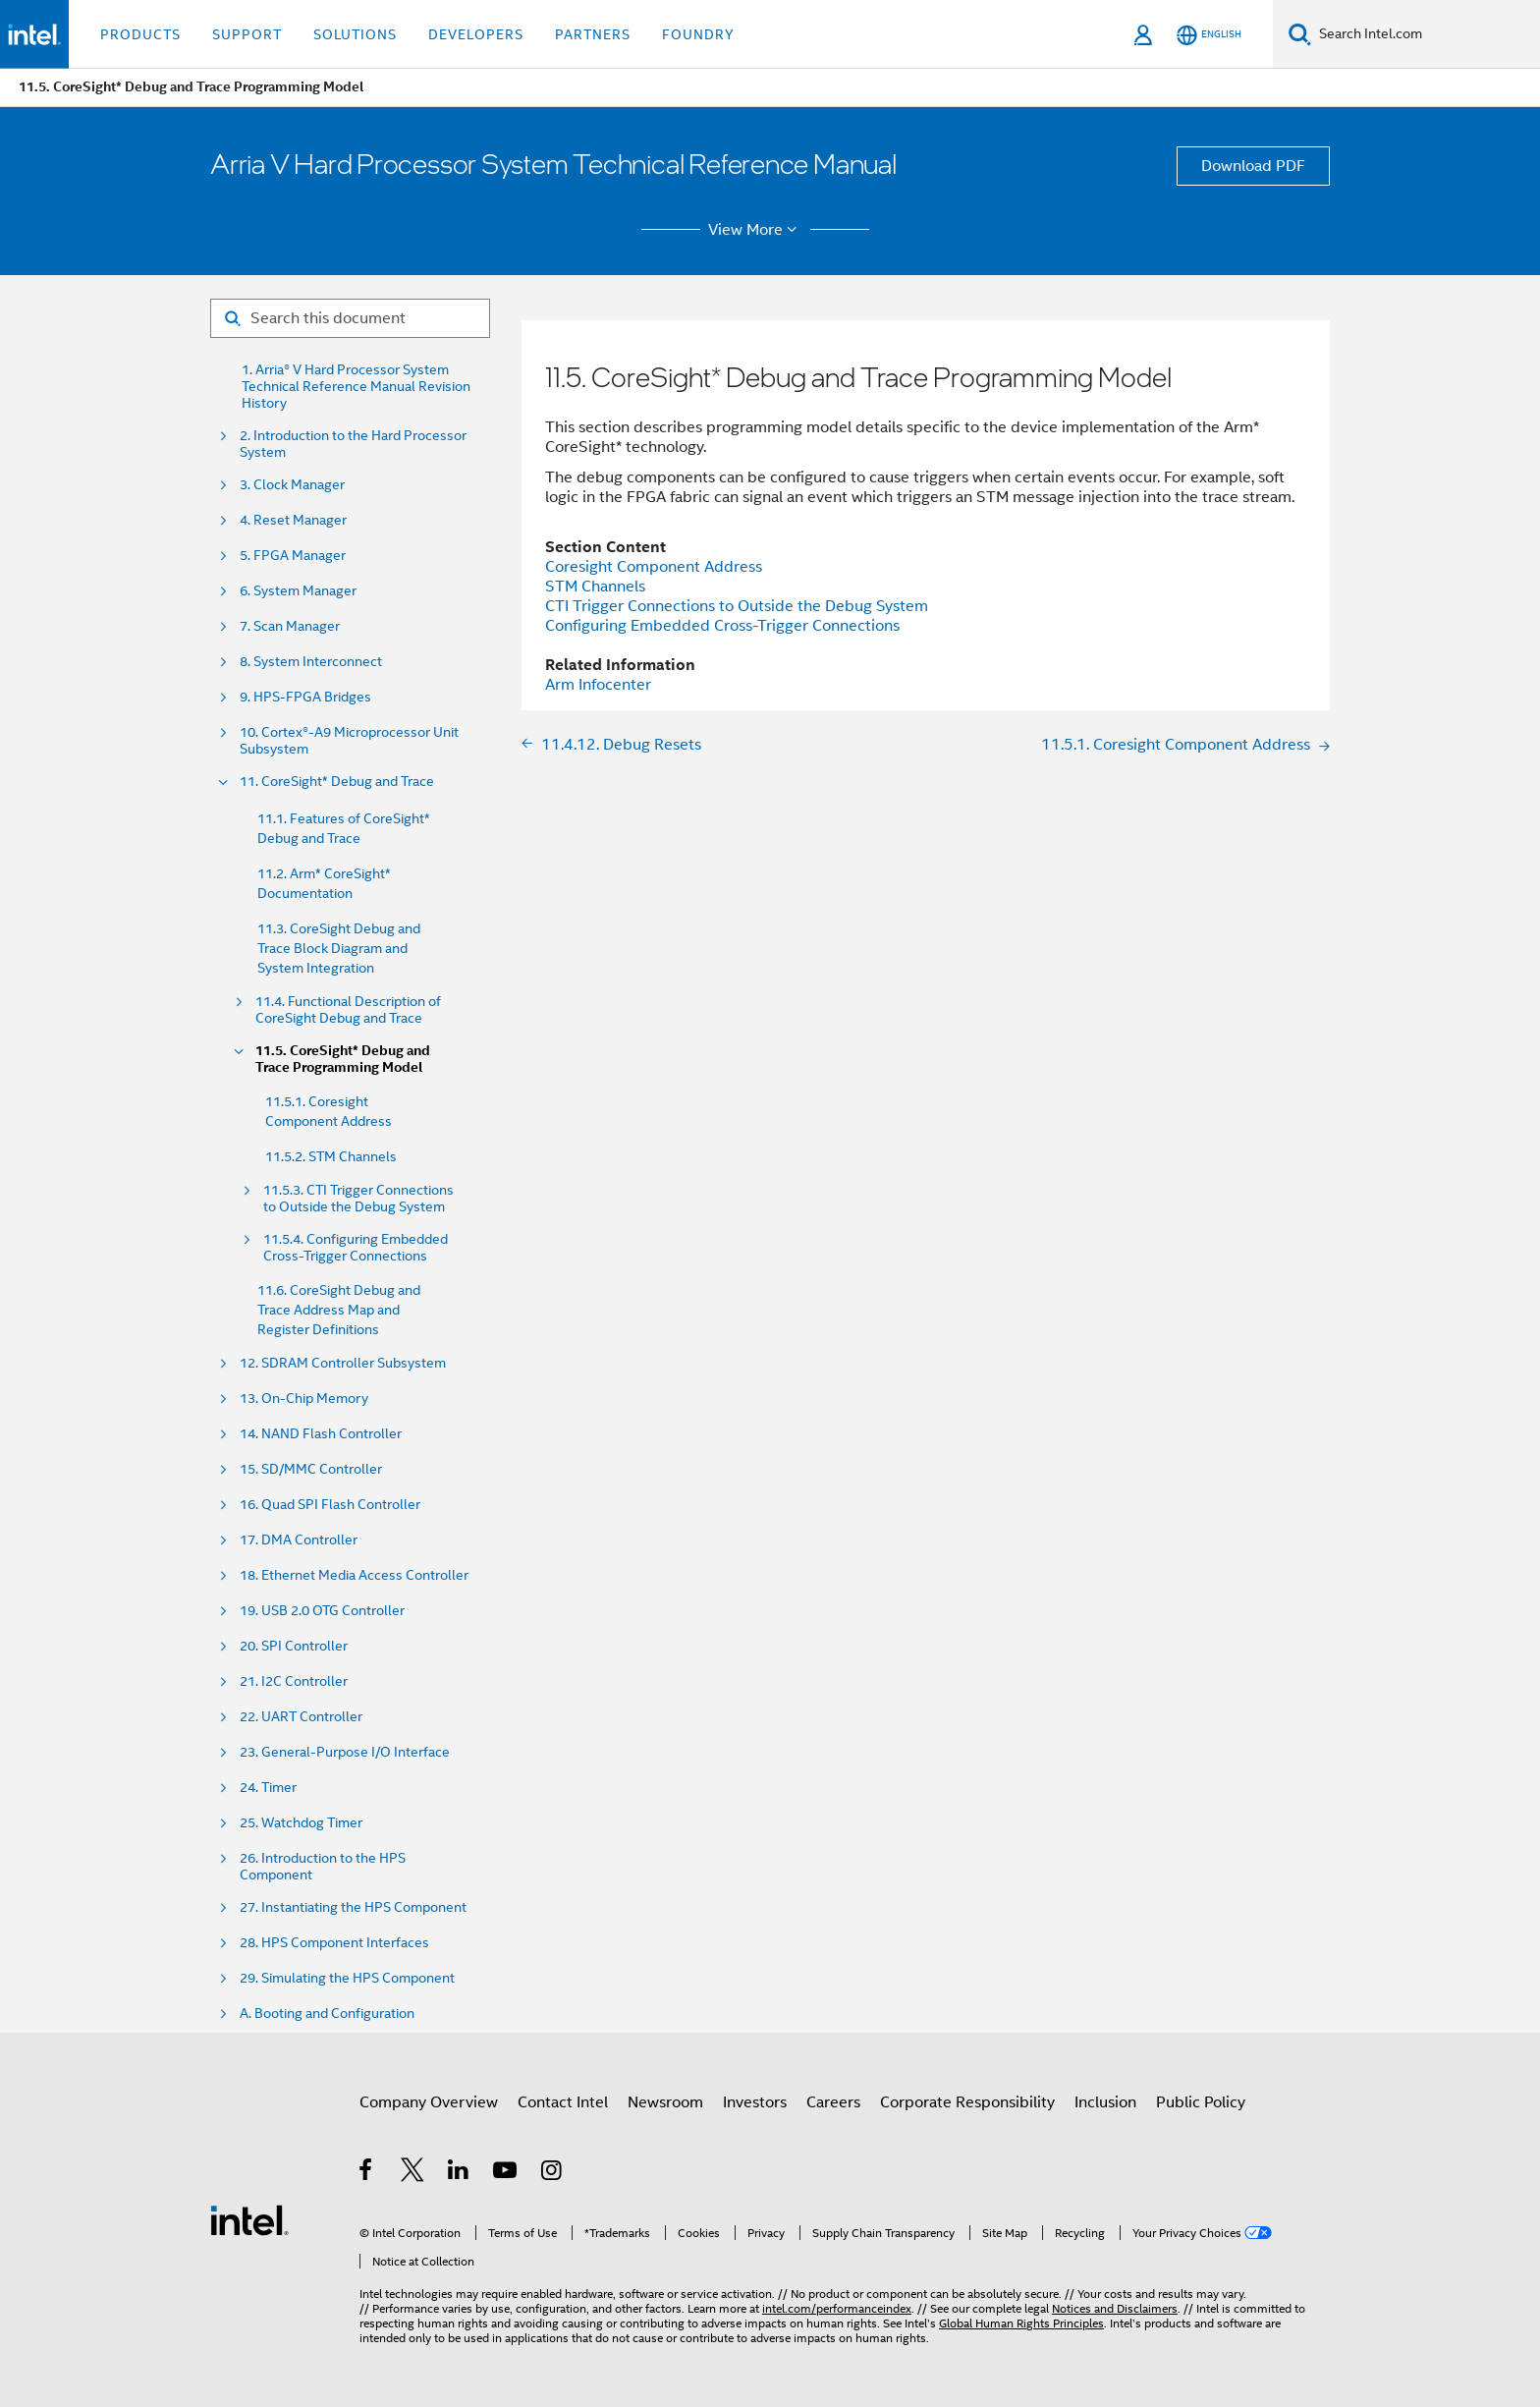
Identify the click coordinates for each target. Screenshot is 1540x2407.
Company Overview (428, 2102)
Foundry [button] (698, 34)
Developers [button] (475, 34)
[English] (1209, 35)
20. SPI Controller (294, 1646)
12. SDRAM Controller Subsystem (343, 1363)
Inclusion (1105, 2102)
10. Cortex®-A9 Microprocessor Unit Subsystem (349, 740)
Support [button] (247, 34)
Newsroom (665, 2102)
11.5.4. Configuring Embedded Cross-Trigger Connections (355, 1247)
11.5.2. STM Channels (331, 1156)
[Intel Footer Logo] (249, 2219)
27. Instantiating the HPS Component (353, 1907)
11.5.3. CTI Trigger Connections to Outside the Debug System (358, 1198)
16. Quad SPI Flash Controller (330, 1504)
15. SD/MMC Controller (311, 1469)
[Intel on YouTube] (506, 2173)
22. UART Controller (301, 1716)
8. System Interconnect (311, 661)
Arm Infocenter (598, 685)
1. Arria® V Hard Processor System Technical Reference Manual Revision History (356, 387)
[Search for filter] (350, 318)
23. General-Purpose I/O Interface (345, 1752)
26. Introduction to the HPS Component (323, 1866)
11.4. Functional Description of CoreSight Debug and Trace (348, 1010)
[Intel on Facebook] (367, 2173)
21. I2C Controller (294, 1681)
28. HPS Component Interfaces (334, 1942)
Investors (755, 2102)
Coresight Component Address (653, 567)
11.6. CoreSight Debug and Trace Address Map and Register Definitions (338, 1309)
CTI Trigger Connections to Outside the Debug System (736, 606)
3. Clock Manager (292, 484)
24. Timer (268, 1787)
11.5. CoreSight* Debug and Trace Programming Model (342, 1059)
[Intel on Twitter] (413, 2173)
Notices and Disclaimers (1115, 2308)
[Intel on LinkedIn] (459, 2173)
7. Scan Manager (290, 626)
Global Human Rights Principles (1021, 2323)
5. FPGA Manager (293, 555)
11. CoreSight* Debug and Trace (337, 781)
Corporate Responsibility (967, 2102)
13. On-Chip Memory (304, 1398)
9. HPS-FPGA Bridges (305, 697)
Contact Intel (563, 2102)
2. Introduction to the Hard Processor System (353, 444)
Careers (833, 2102)
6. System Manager (298, 591)
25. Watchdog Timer (301, 1823)
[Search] (1300, 34)
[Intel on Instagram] (552, 2173)
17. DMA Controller (299, 1540)
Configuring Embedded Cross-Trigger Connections (722, 626)
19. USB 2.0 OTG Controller (322, 1610)
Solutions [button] (355, 34)
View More (755, 230)
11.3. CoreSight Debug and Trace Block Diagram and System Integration (338, 948)
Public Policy (1200, 2102)
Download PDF (1253, 166)
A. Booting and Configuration (327, 2013)
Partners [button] (593, 34)
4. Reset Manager (293, 520)
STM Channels (595, 586)
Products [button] (140, 34)
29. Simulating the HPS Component (347, 1978)
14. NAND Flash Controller (321, 1434)
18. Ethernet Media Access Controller (354, 1575)
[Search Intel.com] (1425, 34)
